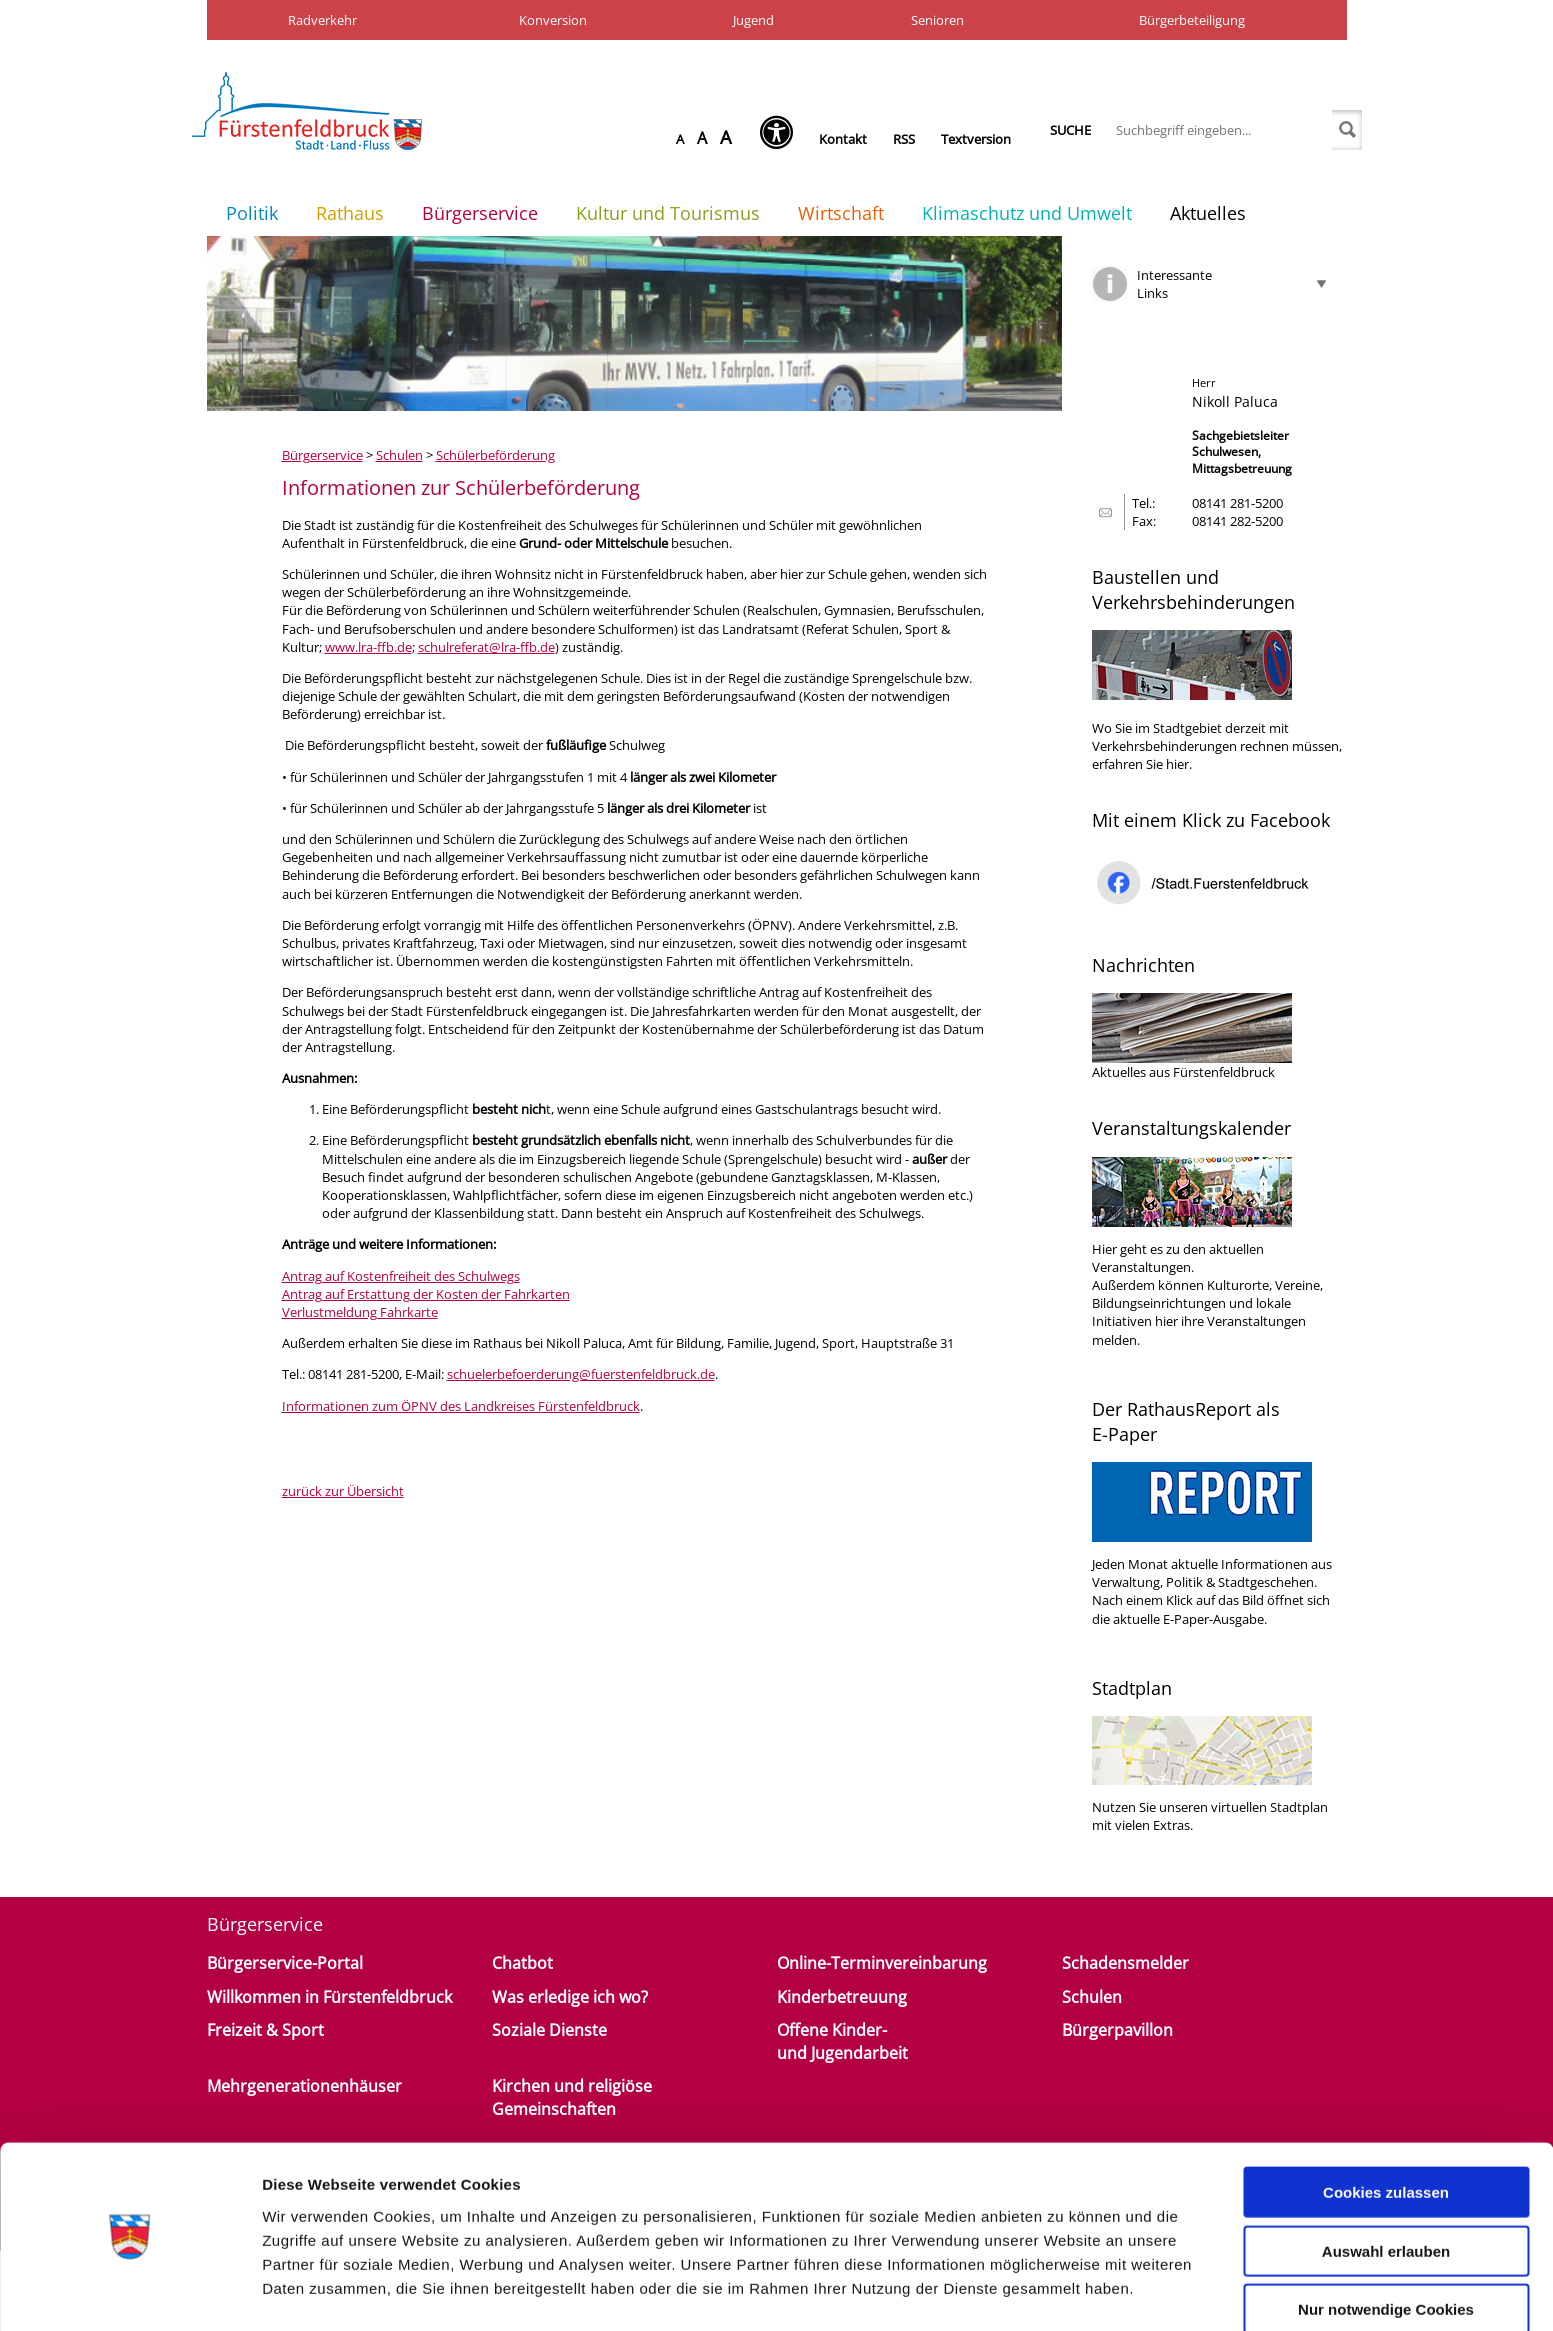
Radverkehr (322, 20)
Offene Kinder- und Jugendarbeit (842, 2041)
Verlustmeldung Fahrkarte (360, 1312)
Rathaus (350, 213)
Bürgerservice (480, 213)
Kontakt (843, 139)
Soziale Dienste (549, 2030)
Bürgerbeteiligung (1192, 20)
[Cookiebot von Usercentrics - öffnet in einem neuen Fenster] (129, 2292)
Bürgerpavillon (1117, 2030)
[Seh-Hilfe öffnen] (781, 139)
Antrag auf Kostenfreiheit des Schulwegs (401, 1276)
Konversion (553, 20)
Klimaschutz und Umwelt (1027, 213)
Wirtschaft (841, 213)
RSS (904, 139)
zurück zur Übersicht (343, 1491)
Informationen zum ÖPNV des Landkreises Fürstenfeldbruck (461, 1406)
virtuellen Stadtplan (1269, 1807)
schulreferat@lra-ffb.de (486, 647)
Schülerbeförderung (495, 455)
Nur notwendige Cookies (1386, 2248)
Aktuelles (1208, 213)
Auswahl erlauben (1386, 2190)
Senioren (937, 20)
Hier (1104, 1249)
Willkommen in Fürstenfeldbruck (329, 1997)
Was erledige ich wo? (570, 1997)
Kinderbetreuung (842, 1997)
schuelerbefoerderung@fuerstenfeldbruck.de (581, 1374)
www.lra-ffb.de (368, 647)
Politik (252, 213)
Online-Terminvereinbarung (882, 1963)
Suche (1070, 130)
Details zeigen (1063, 2291)
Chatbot (522, 1963)
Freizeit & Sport (265, 2030)
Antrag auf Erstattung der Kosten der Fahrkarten (426, 1294)
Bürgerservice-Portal (285, 1963)
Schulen (399, 455)
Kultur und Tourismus (668, 213)
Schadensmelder (1125, 1963)
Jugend (753, 20)
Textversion (976, 139)
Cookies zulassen (1386, 2131)
